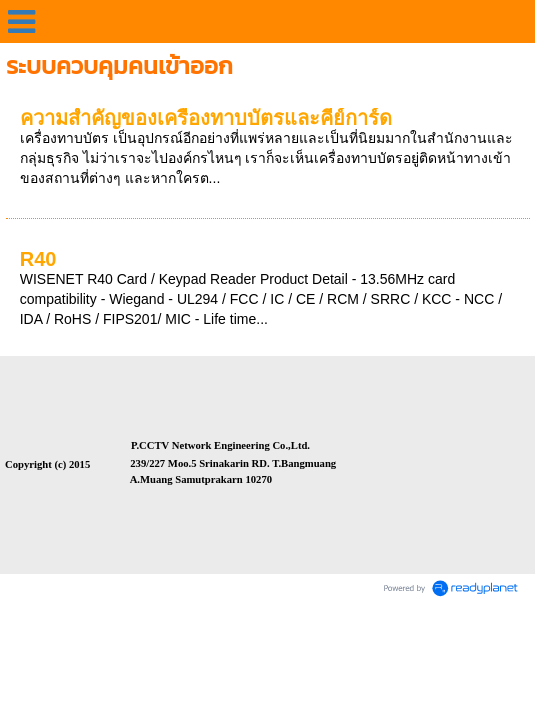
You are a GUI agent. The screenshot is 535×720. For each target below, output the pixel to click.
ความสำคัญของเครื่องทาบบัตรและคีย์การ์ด (206, 118)
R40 (38, 259)
